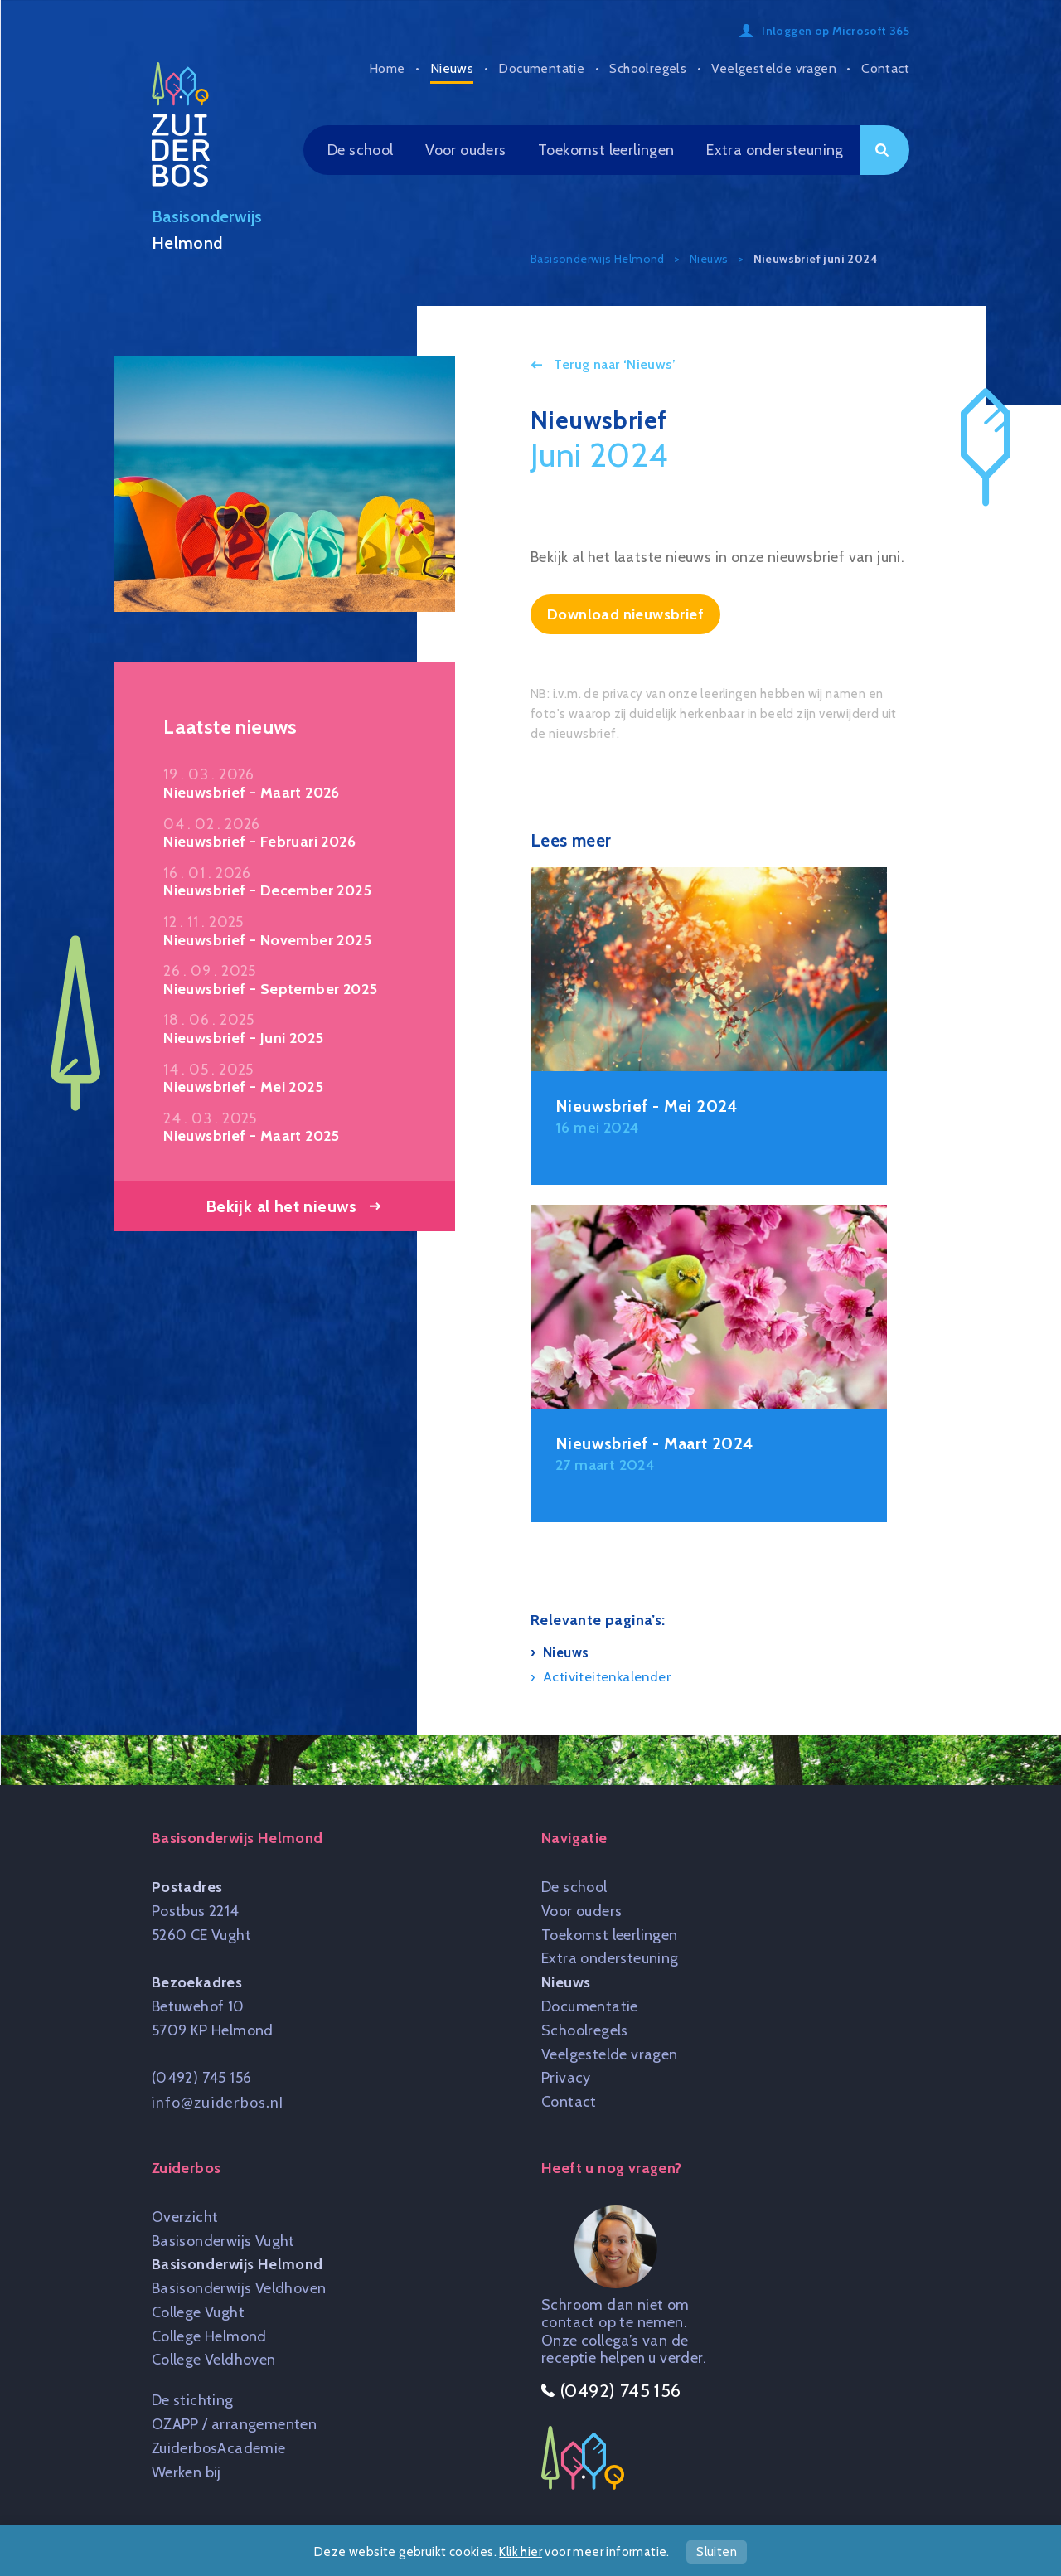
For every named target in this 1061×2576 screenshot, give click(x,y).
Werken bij (186, 2472)
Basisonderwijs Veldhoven (239, 2288)
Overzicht (185, 2217)
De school (360, 150)
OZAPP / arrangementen (234, 2424)
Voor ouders (465, 150)
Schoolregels (647, 68)
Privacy (566, 2078)
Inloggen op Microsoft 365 (835, 30)
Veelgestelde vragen (773, 68)
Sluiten (716, 2551)
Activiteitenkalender (607, 1676)
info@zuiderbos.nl (218, 2102)
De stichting (193, 2400)
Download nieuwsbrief (625, 614)
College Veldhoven (214, 2359)
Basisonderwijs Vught (223, 2241)
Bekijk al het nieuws (281, 1206)
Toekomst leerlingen (606, 150)
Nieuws (451, 68)
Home (387, 68)
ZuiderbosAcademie (219, 2448)
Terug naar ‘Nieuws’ (613, 364)
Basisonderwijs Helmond (237, 2264)
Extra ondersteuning (775, 150)
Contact (885, 68)
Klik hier (520, 2551)
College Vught (198, 2312)
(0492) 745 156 (202, 2078)
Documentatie (541, 68)
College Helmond (209, 2336)
